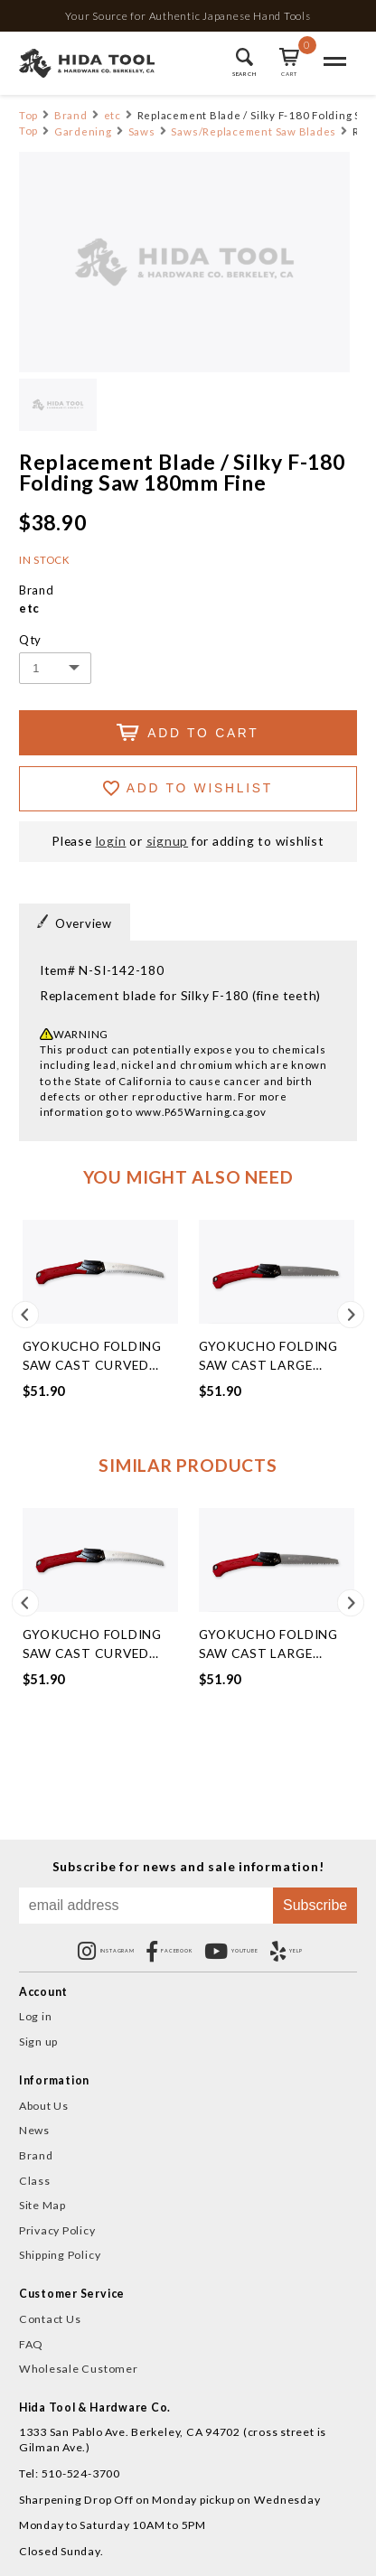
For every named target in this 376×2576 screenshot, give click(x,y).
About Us (44, 2105)
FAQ (31, 2344)
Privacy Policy (57, 2230)
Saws (141, 131)
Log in (35, 2016)
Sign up (38, 2041)
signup (167, 841)
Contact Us (50, 2319)
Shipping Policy (60, 2255)
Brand (71, 115)
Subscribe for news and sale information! (188, 1866)
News (34, 2130)
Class (35, 2180)
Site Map (42, 2205)
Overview (74, 922)
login (111, 841)
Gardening (83, 131)
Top (28, 115)
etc (112, 115)
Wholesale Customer (78, 2368)
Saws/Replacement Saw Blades (253, 131)
